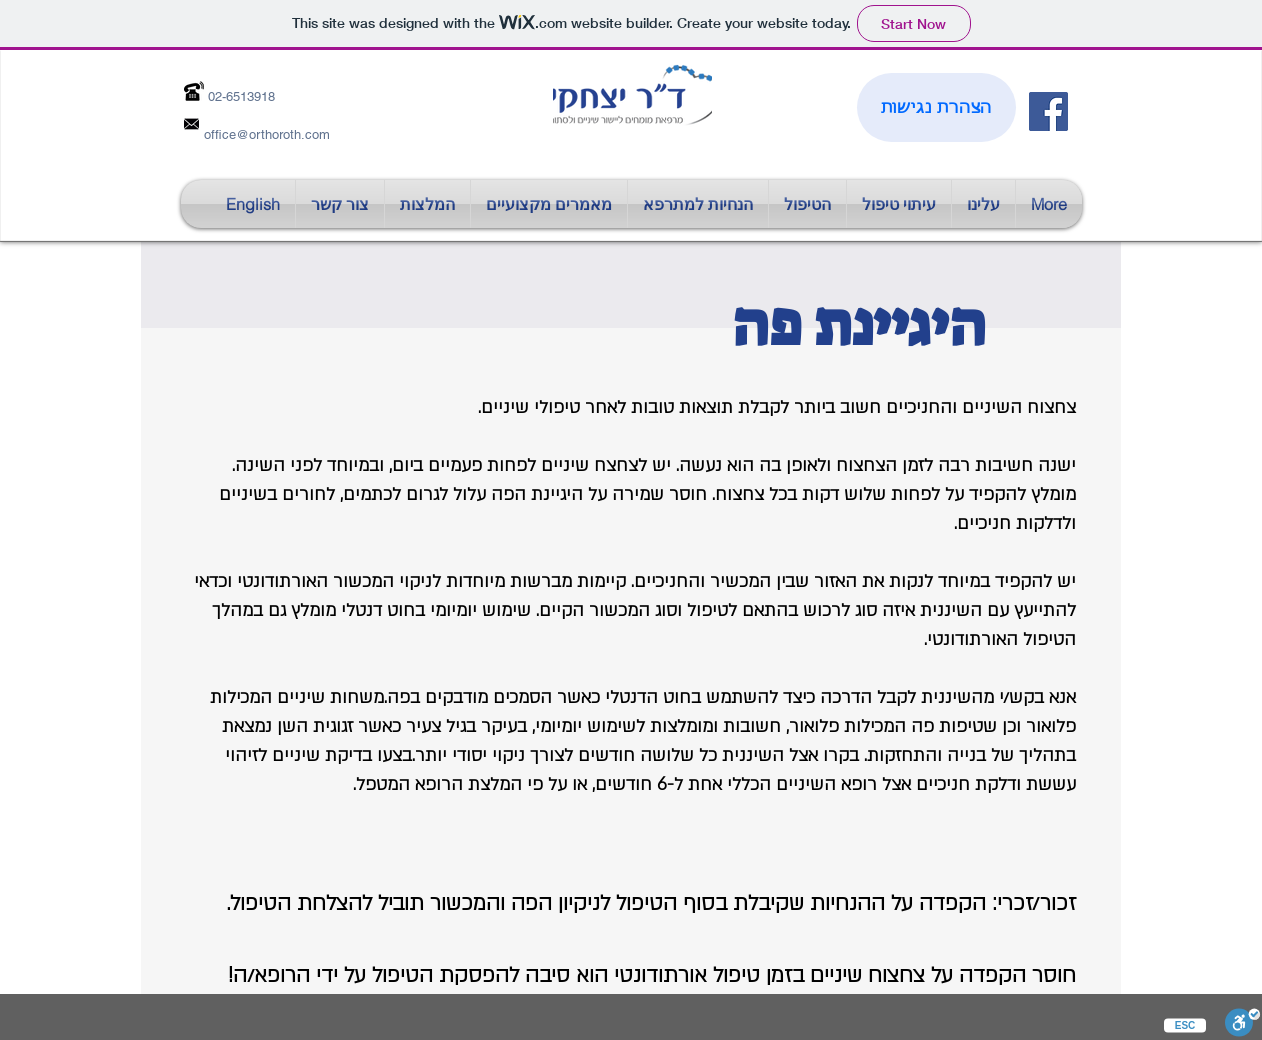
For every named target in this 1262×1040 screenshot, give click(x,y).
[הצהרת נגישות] (936, 107)
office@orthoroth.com (267, 134)
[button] (549, 204)
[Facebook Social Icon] (1048, 111)
